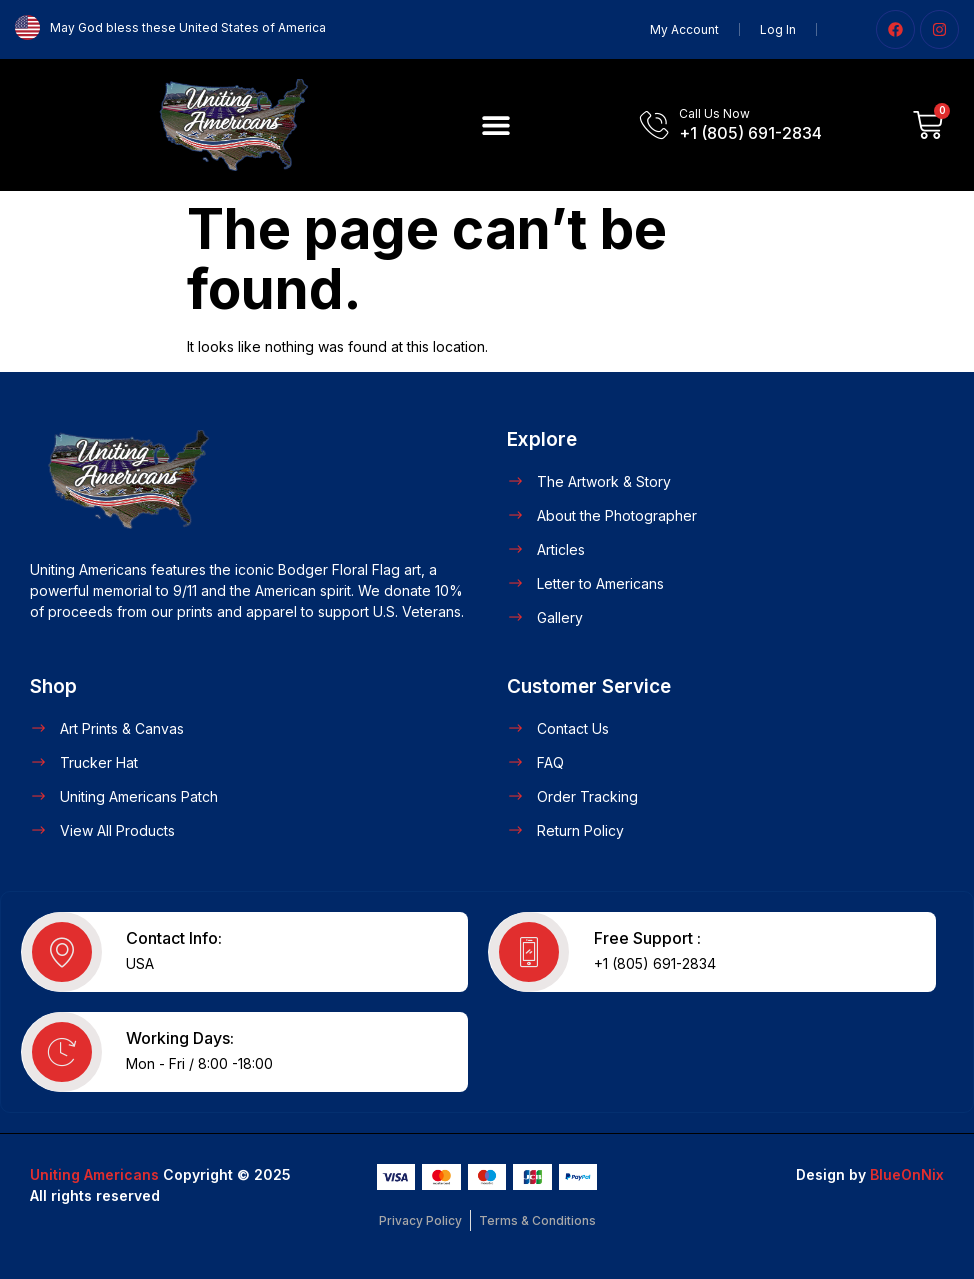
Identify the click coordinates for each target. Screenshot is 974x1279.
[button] (496, 124)
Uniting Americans (94, 1174)
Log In (778, 29)
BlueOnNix (907, 1174)
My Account (684, 29)
